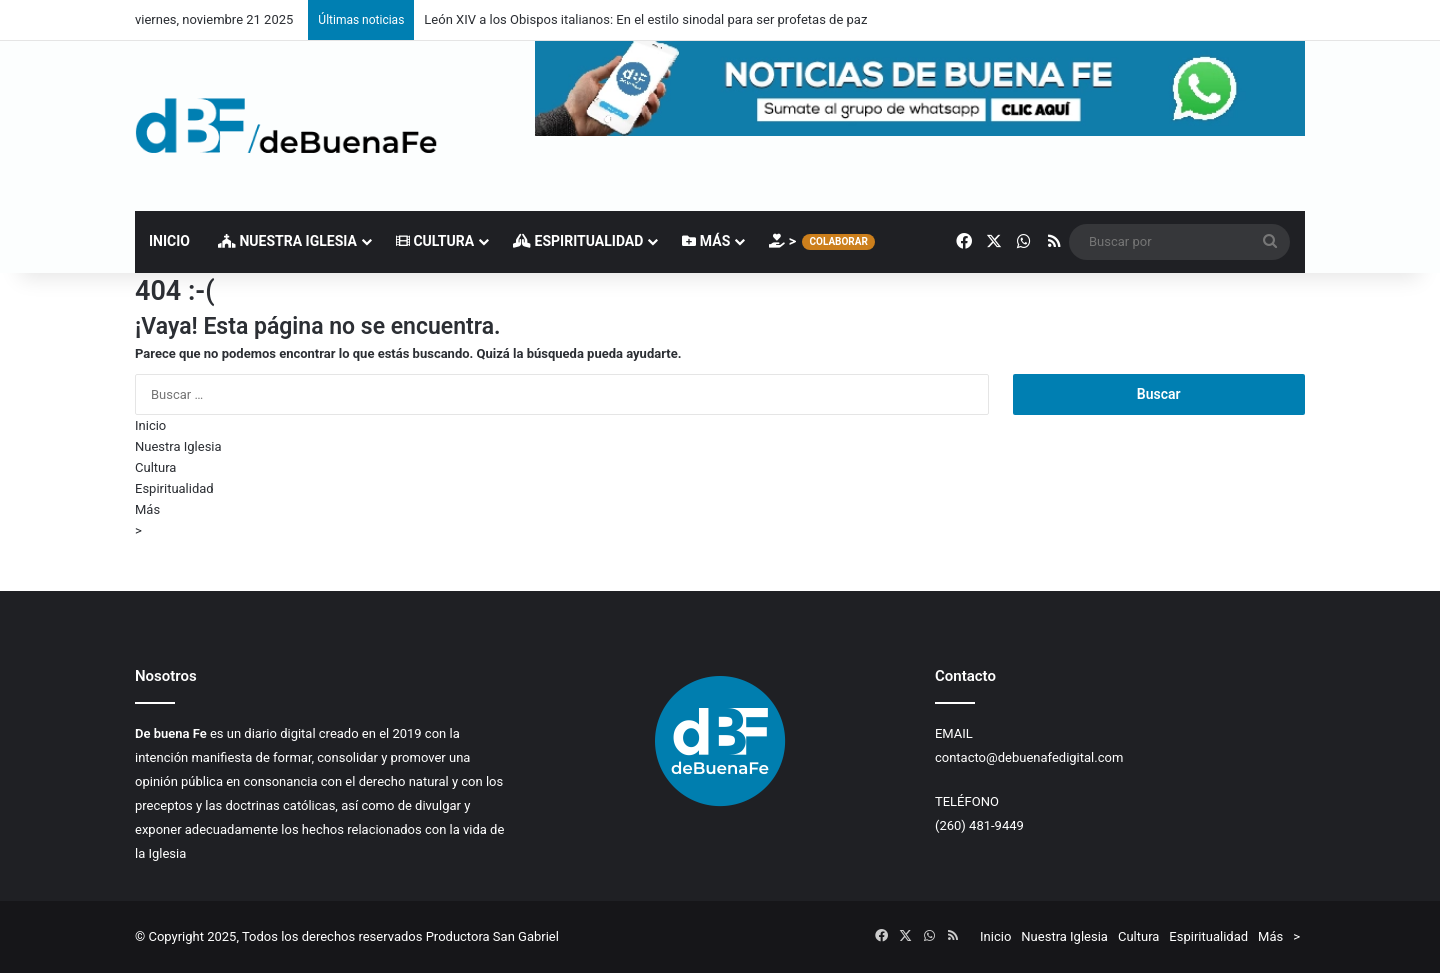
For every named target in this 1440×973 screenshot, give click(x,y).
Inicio (169, 241)
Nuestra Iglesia (287, 241)
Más (706, 241)
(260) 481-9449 (979, 825)
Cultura (435, 241)
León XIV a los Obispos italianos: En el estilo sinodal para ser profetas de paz (645, 19)
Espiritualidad (578, 241)
